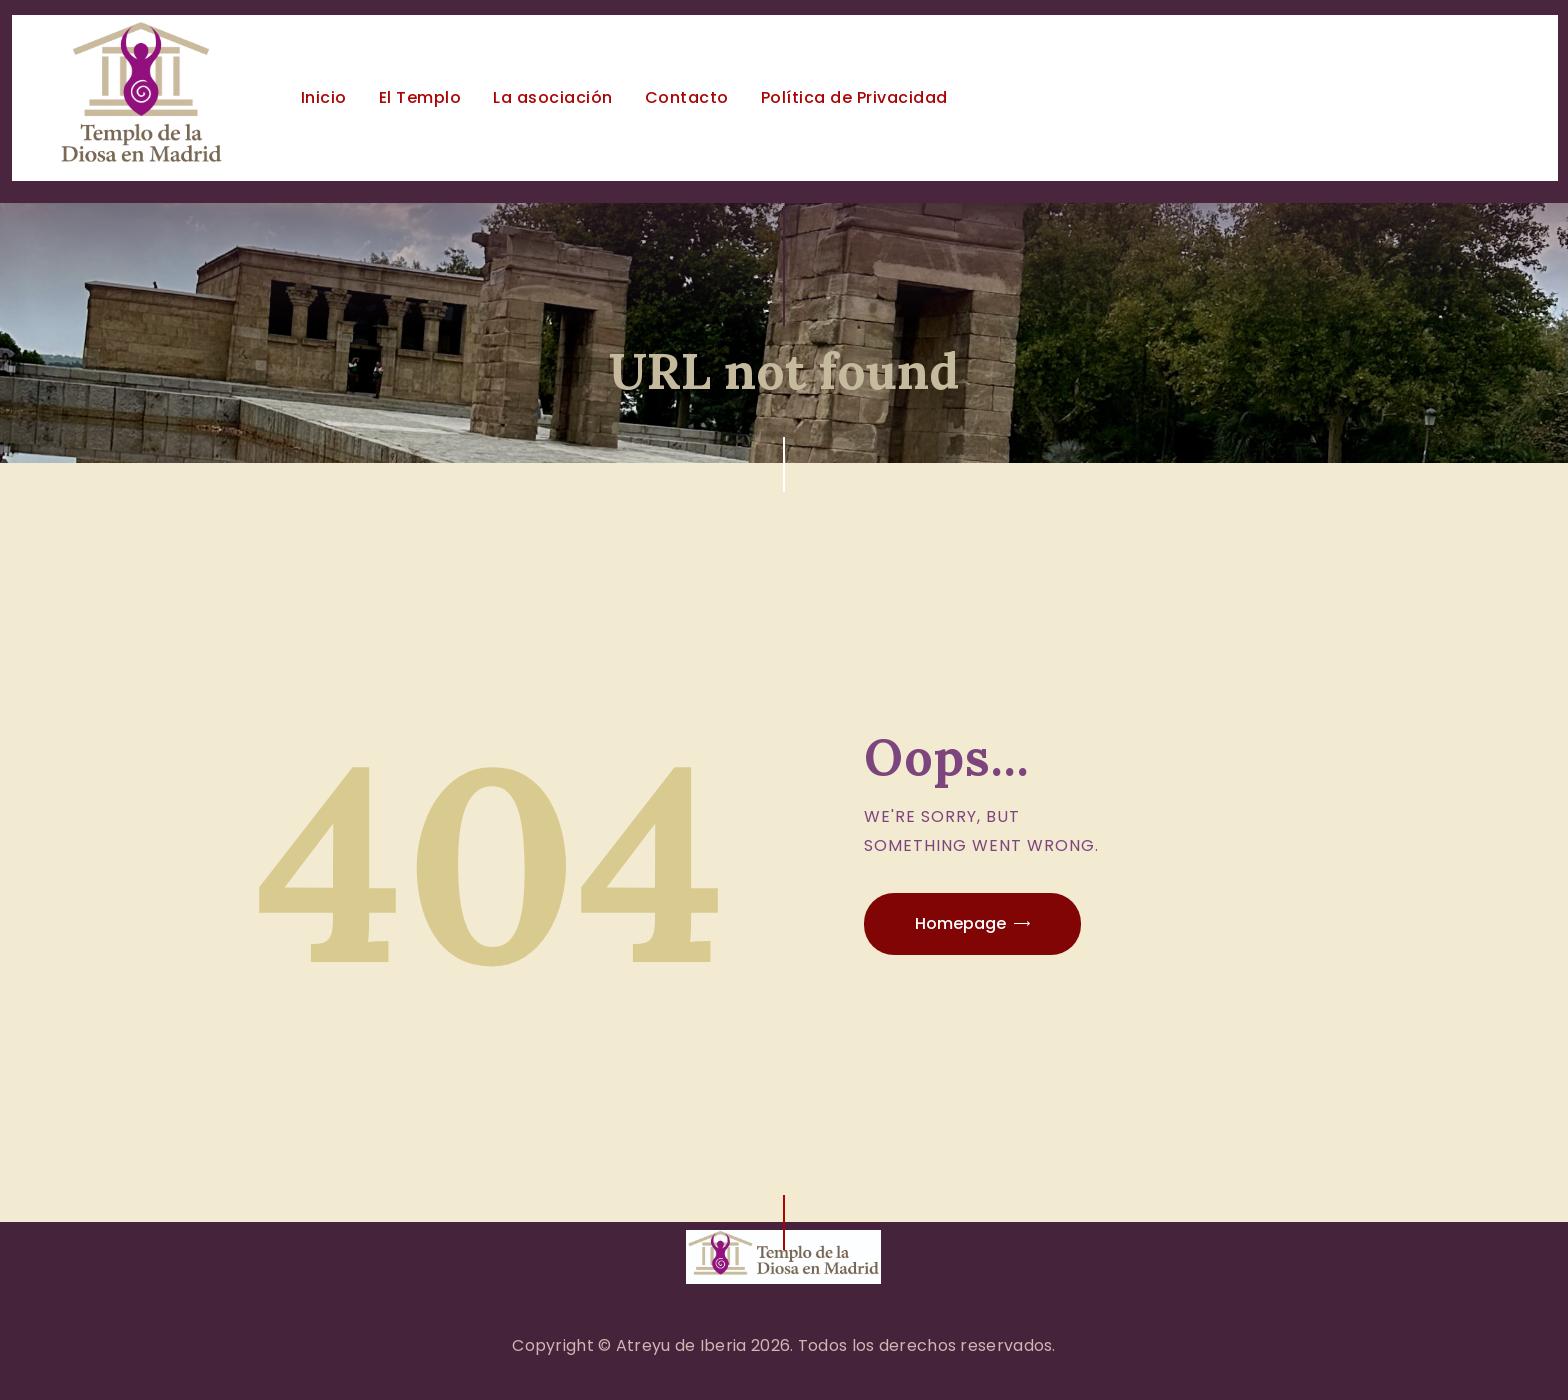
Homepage (960, 923)
